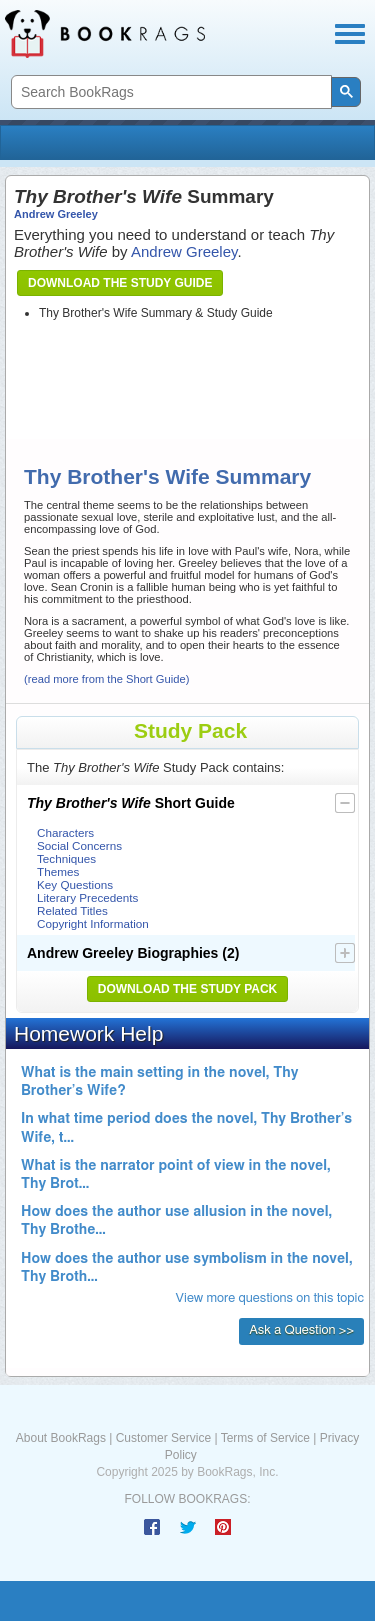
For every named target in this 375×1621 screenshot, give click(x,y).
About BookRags (61, 1438)
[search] (169, 92)
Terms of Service (265, 1438)
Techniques (66, 858)
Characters (65, 832)
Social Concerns (79, 845)
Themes (58, 871)
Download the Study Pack (188, 989)
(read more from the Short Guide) (106, 679)
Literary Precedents (87, 897)
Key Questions (75, 884)
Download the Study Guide (120, 283)
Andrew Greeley (56, 214)
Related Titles (72, 910)
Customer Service (163, 1438)
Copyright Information (93, 923)
